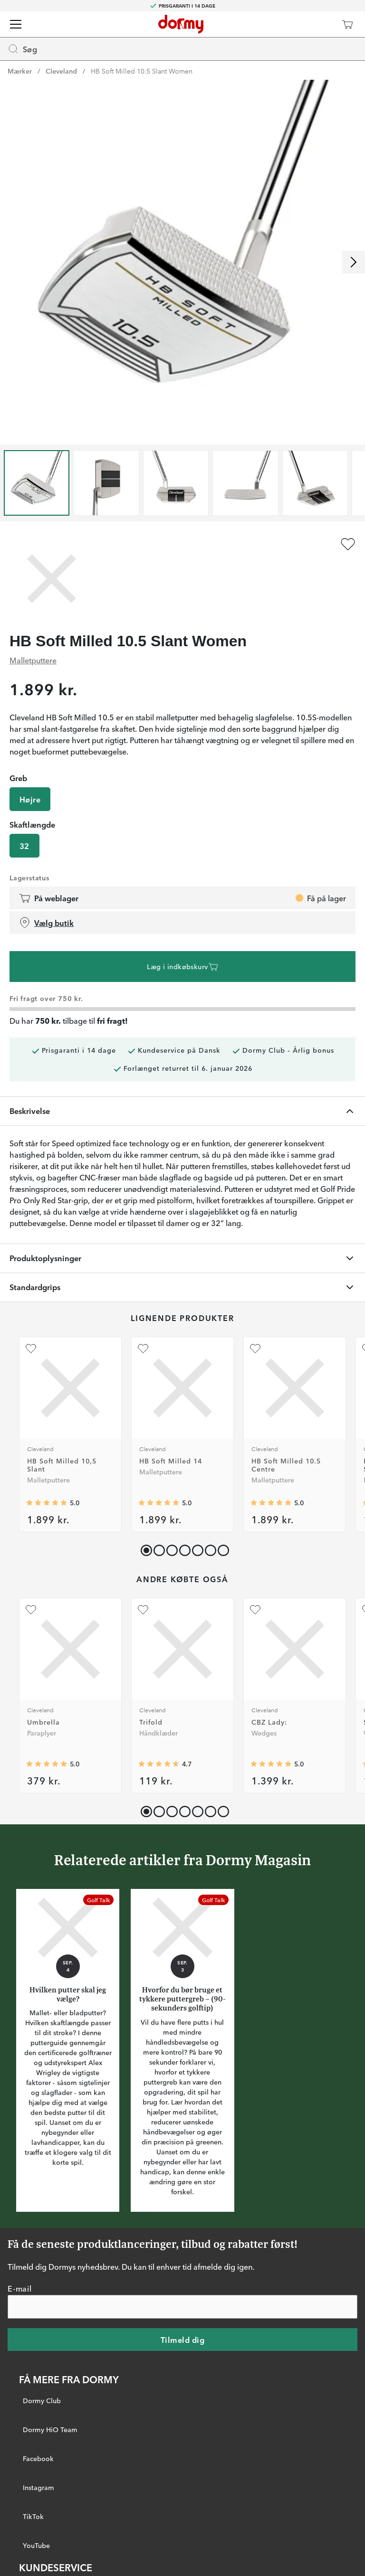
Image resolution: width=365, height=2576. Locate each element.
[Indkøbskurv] (347, 24)
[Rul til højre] (353, 262)
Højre (29, 799)
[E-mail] (182, 2306)
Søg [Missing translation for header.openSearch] (22, 49)
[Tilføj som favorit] (347, 544)
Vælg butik (46, 922)
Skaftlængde (32, 824)
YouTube (36, 2544)
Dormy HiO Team (50, 2429)
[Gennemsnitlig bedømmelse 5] (46, 1503)
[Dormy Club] (319, 24)
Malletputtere (33, 660)
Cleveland (61, 70)
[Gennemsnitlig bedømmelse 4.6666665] (158, 1764)
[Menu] (16, 24)
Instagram (38, 2486)
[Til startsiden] (180, 24)
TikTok (33, 2515)
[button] (157, 1548)
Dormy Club (42, 2400)
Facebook (38, 2458)
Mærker (20, 70)
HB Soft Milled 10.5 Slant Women (141, 70)
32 (24, 845)
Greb (18, 778)
